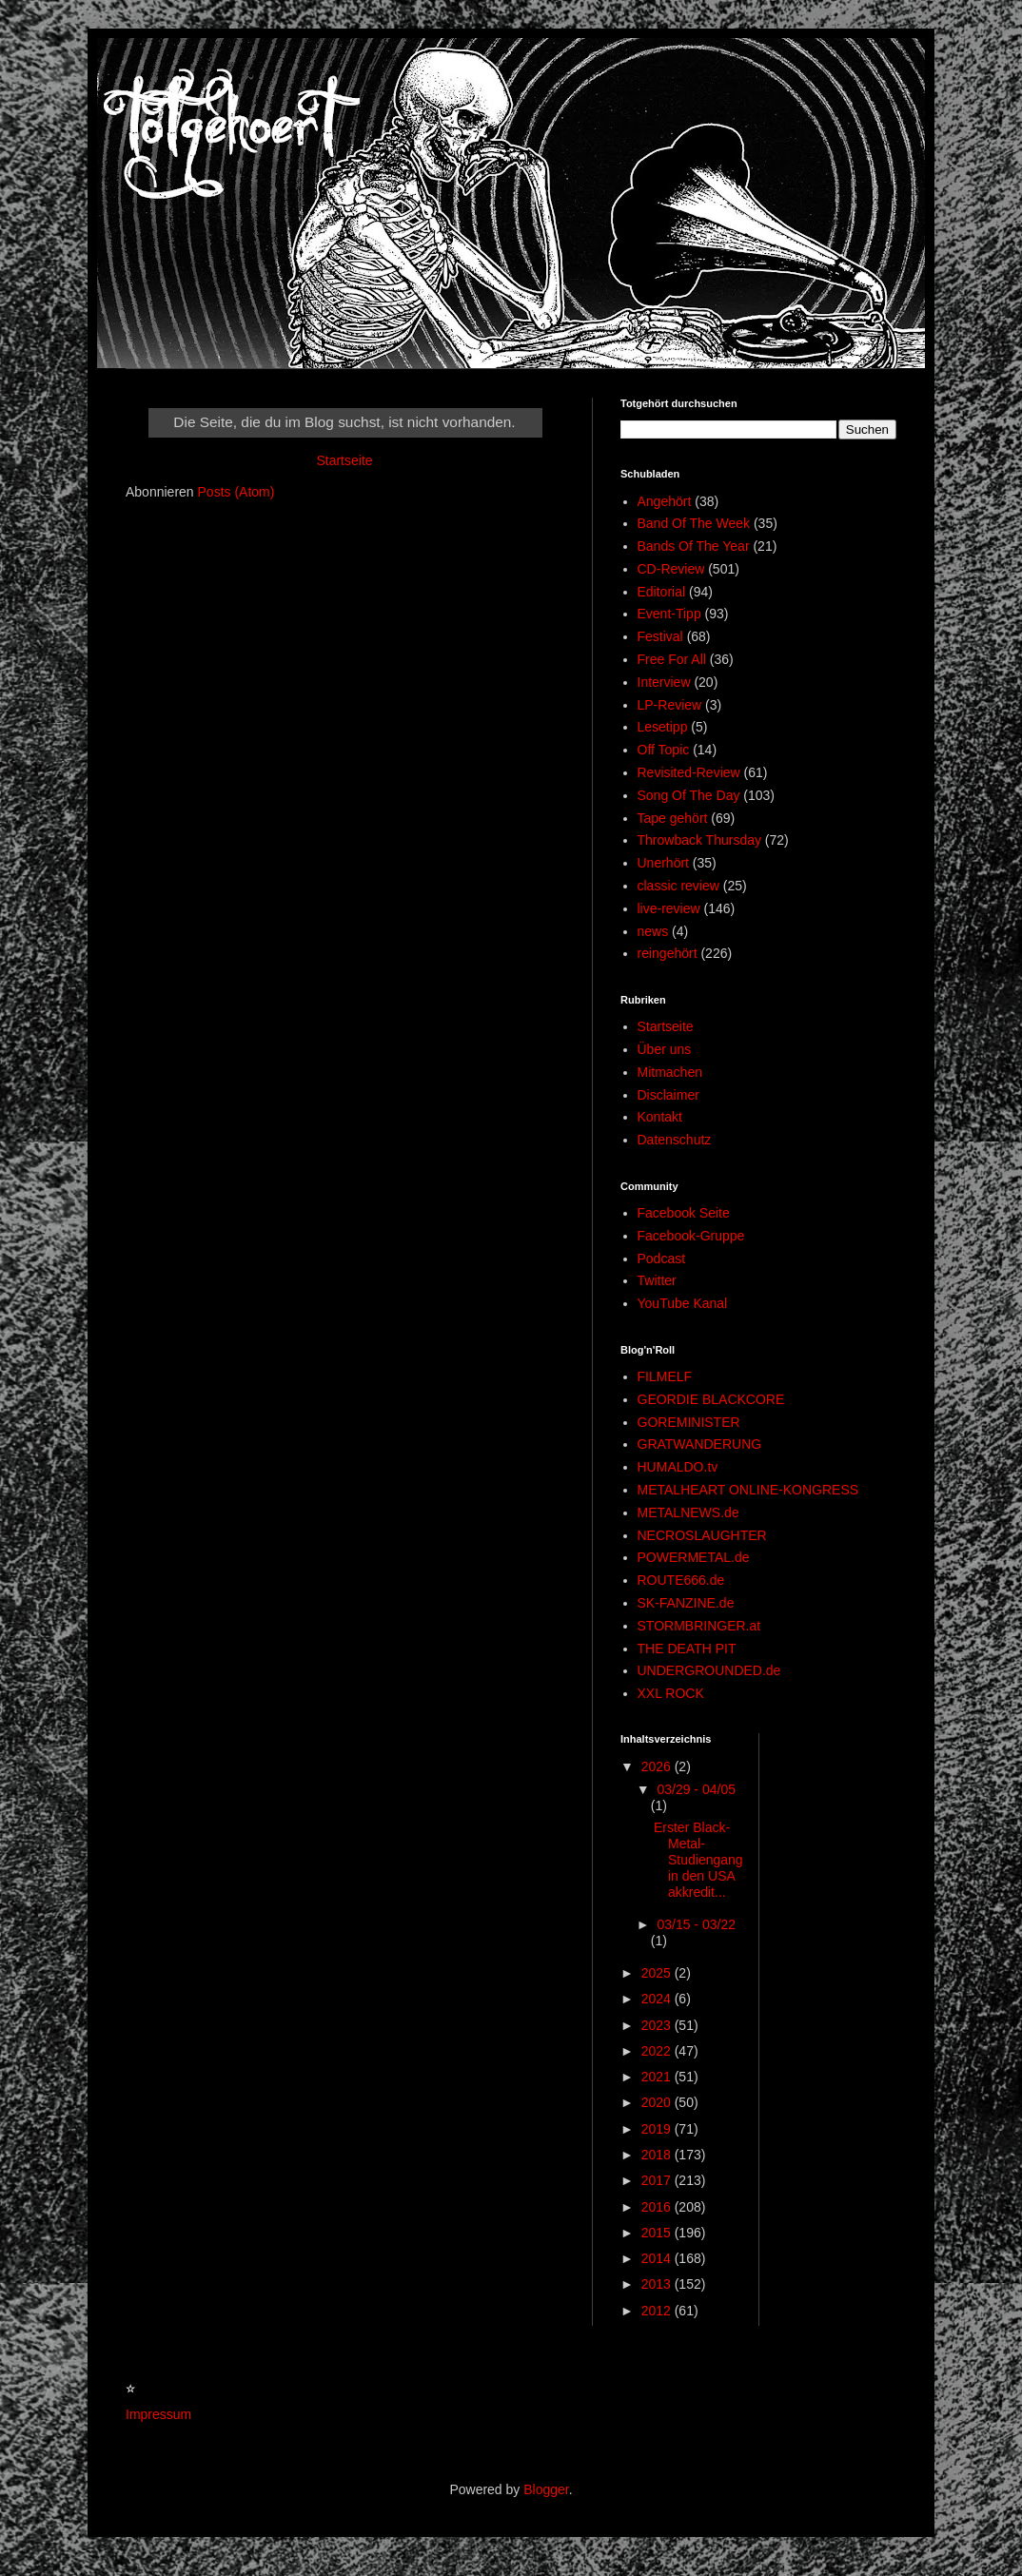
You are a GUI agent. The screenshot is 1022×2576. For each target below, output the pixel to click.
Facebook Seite (684, 1212)
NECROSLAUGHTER (702, 1535)
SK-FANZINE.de (686, 1602)
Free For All (672, 659)
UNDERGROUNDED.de (709, 1670)
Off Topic (664, 749)
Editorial (662, 591)
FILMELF (665, 1376)
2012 (658, 2310)
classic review (678, 885)
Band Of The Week (694, 523)
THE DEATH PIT (687, 1648)
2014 (658, 2258)
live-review (669, 908)
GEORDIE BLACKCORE (711, 1399)
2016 (658, 2207)
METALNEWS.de (688, 1512)
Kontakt (660, 1116)
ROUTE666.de (681, 1580)
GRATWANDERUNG (700, 1444)
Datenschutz (675, 1139)
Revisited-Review (689, 772)
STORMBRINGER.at (699, 1625)
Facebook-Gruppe (691, 1235)
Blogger (545, 2489)
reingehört (668, 953)
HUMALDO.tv (678, 1466)
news (653, 931)
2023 (658, 2025)
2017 (658, 2180)
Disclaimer (668, 1095)
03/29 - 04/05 (696, 1789)
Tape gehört (673, 818)
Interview (664, 682)
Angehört (665, 501)
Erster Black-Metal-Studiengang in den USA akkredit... (698, 1859)
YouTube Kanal (683, 1303)
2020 (658, 2102)
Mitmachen (670, 1072)
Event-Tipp (669, 613)
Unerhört (663, 862)
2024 (658, 1998)
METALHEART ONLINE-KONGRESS (748, 1489)
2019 (658, 2129)
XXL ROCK (671, 1693)
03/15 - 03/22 (696, 1924)
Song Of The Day (689, 795)
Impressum (158, 2414)
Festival (660, 636)
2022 (658, 2051)
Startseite (344, 460)
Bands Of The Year (694, 546)
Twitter (657, 1280)
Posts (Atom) (236, 491)
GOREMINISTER (689, 1422)
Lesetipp (663, 726)
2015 (658, 2232)
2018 (658, 2154)
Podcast (662, 1258)
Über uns (665, 1049)
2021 (658, 2076)
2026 (658, 1766)
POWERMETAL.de (694, 1557)
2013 (658, 2284)
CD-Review (671, 568)
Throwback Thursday (699, 840)
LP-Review (670, 704)
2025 (658, 1973)
